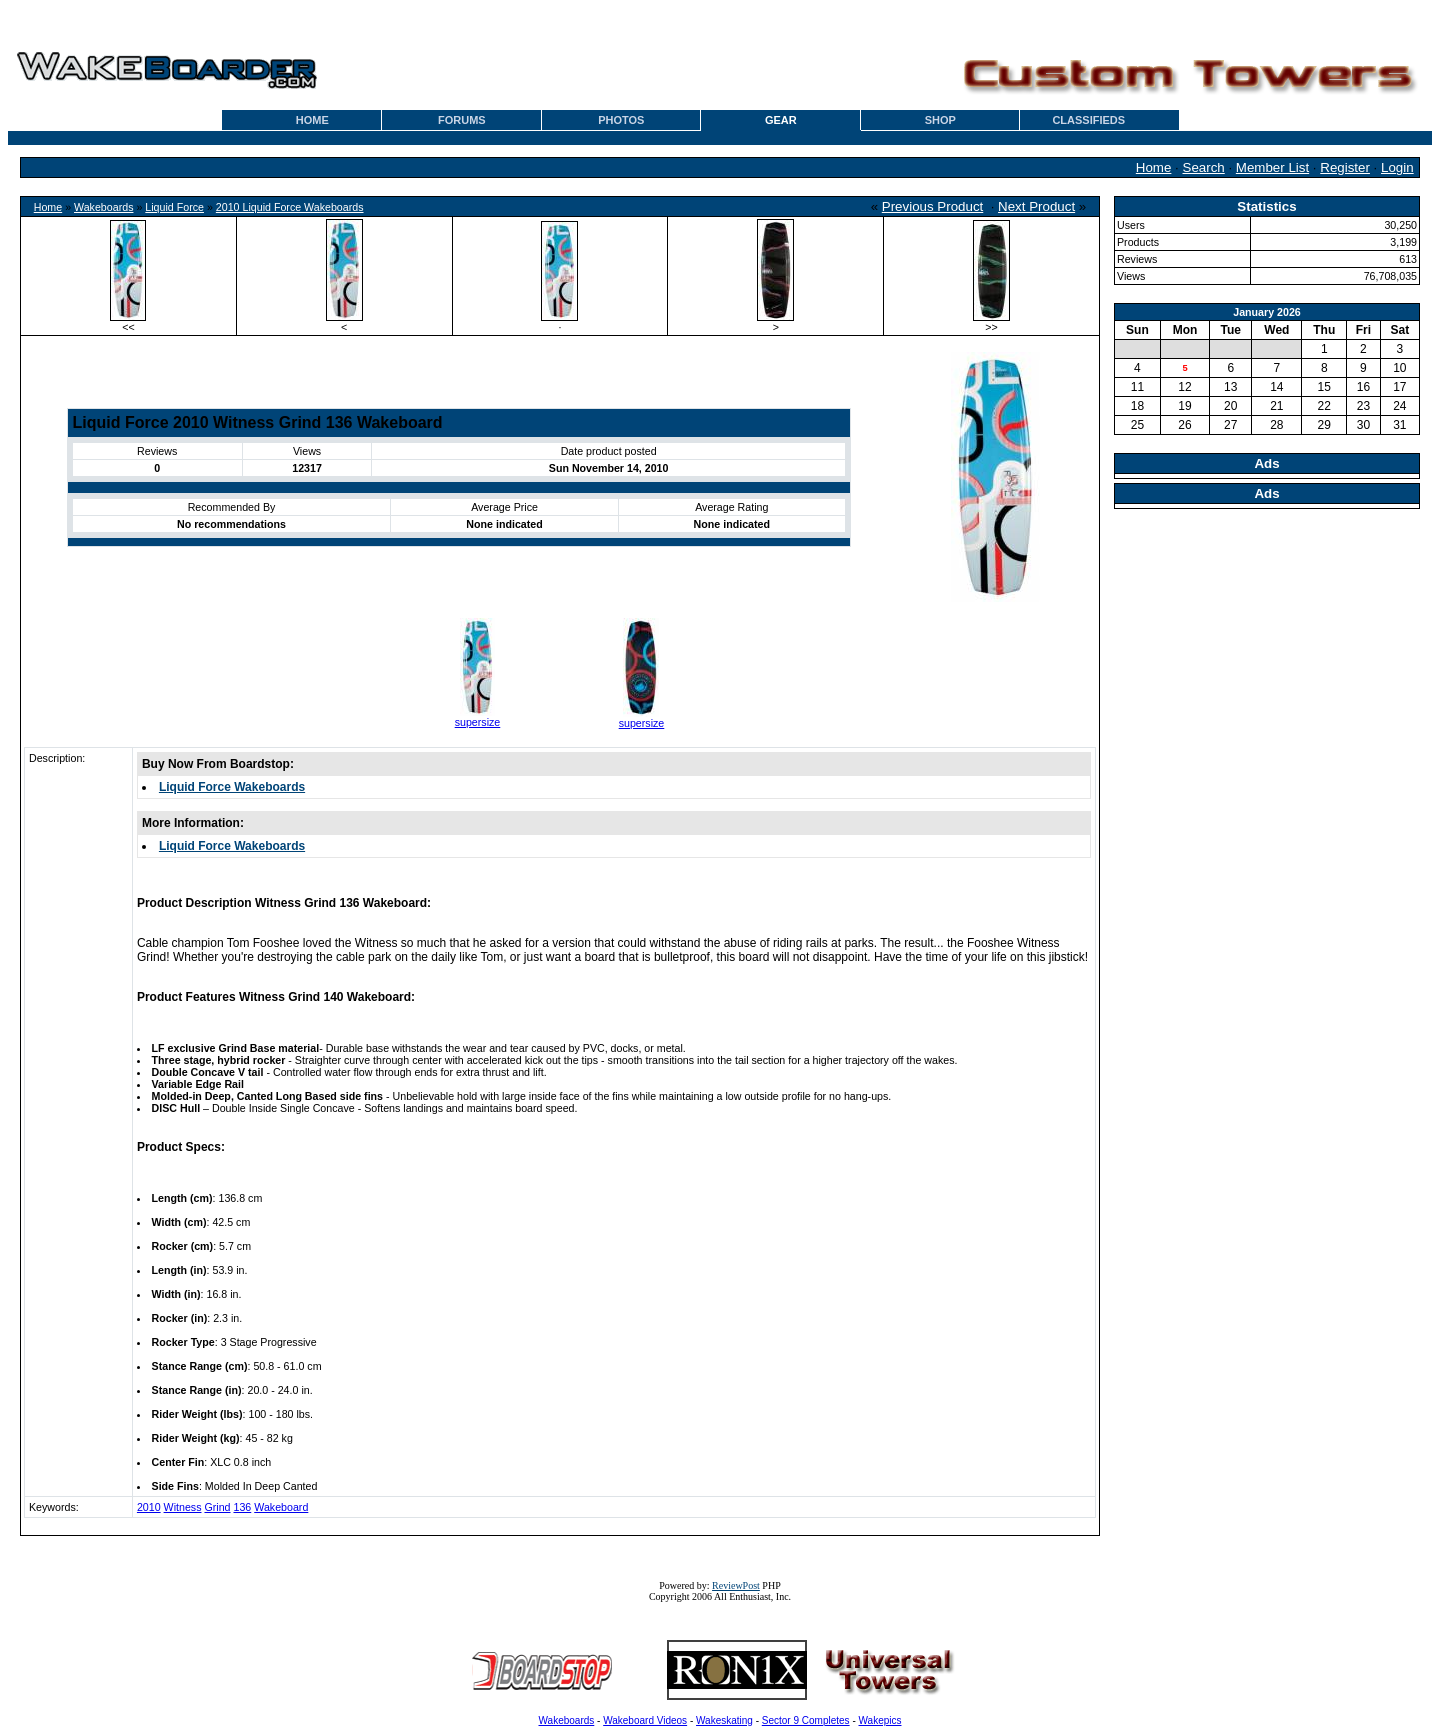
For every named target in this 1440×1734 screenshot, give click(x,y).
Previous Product (933, 206)
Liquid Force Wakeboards (232, 787)
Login (1397, 167)
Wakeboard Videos (645, 1720)
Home (1154, 167)
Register (1345, 167)
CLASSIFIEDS (1088, 120)
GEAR (781, 120)
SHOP (940, 120)
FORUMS (462, 120)
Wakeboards (103, 207)
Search (1204, 167)
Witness (183, 1507)
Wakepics (880, 1720)
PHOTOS (621, 120)
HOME (312, 120)
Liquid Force (174, 207)
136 (242, 1507)
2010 (149, 1507)
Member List (1272, 167)
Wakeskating (724, 1720)
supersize (478, 722)
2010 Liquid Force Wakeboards (290, 207)
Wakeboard (281, 1507)
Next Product (1036, 206)
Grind (217, 1507)
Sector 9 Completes (806, 1720)
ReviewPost (736, 1585)
